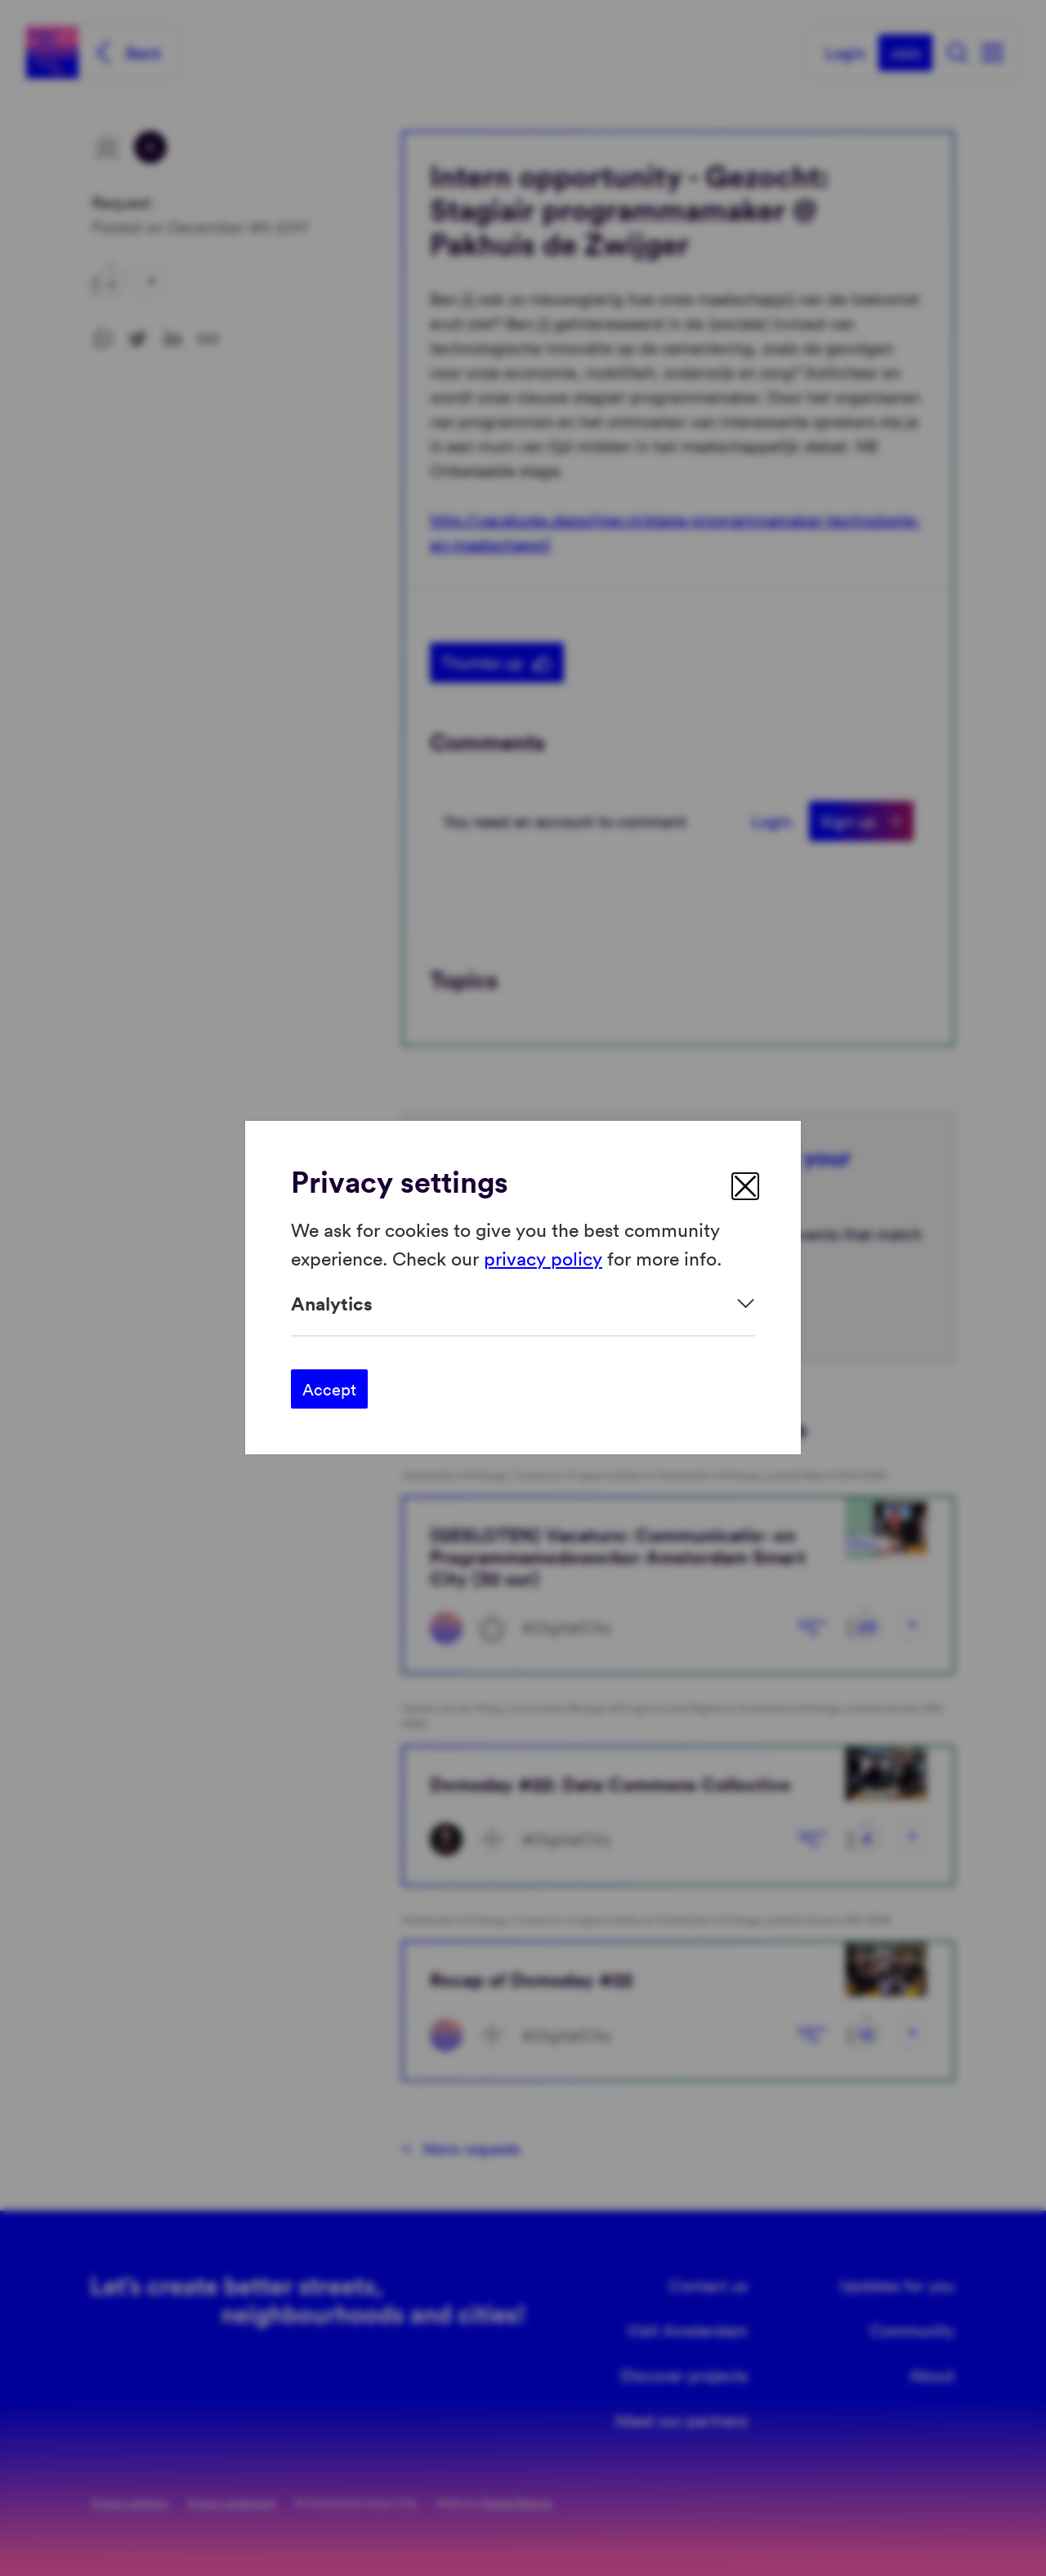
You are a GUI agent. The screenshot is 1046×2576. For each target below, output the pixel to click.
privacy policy (543, 1258)
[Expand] (523, 1303)
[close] (745, 1186)
